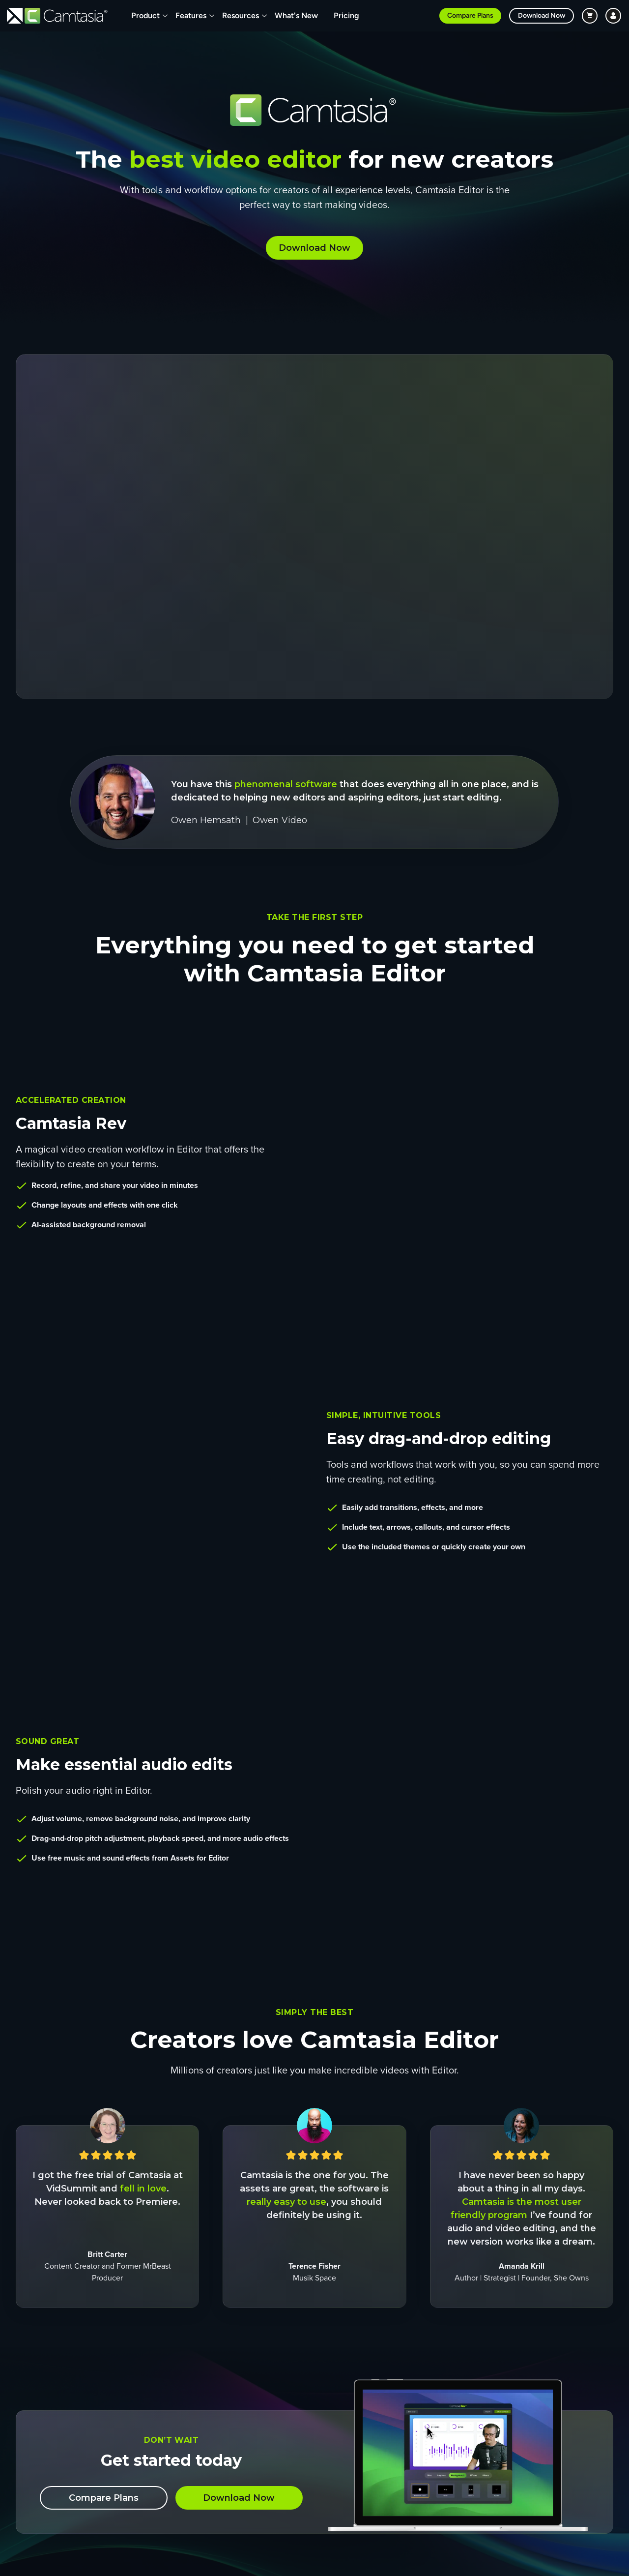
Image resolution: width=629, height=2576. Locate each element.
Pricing (346, 15)
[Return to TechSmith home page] (15, 16)
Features (190, 15)
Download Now (541, 15)
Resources (240, 15)
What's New (296, 15)
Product (145, 15)
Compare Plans (470, 15)
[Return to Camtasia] (66, 15)
